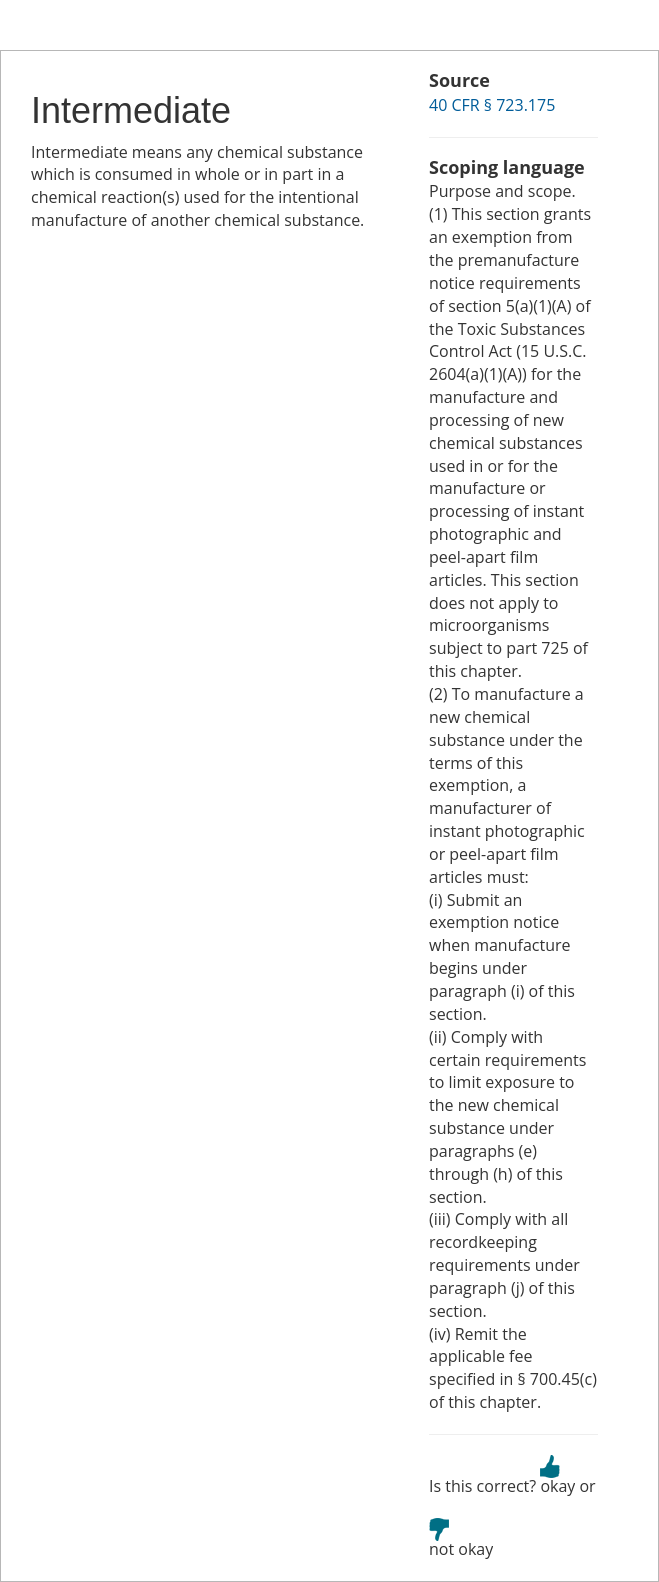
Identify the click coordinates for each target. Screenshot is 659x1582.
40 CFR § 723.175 (492, 105)
